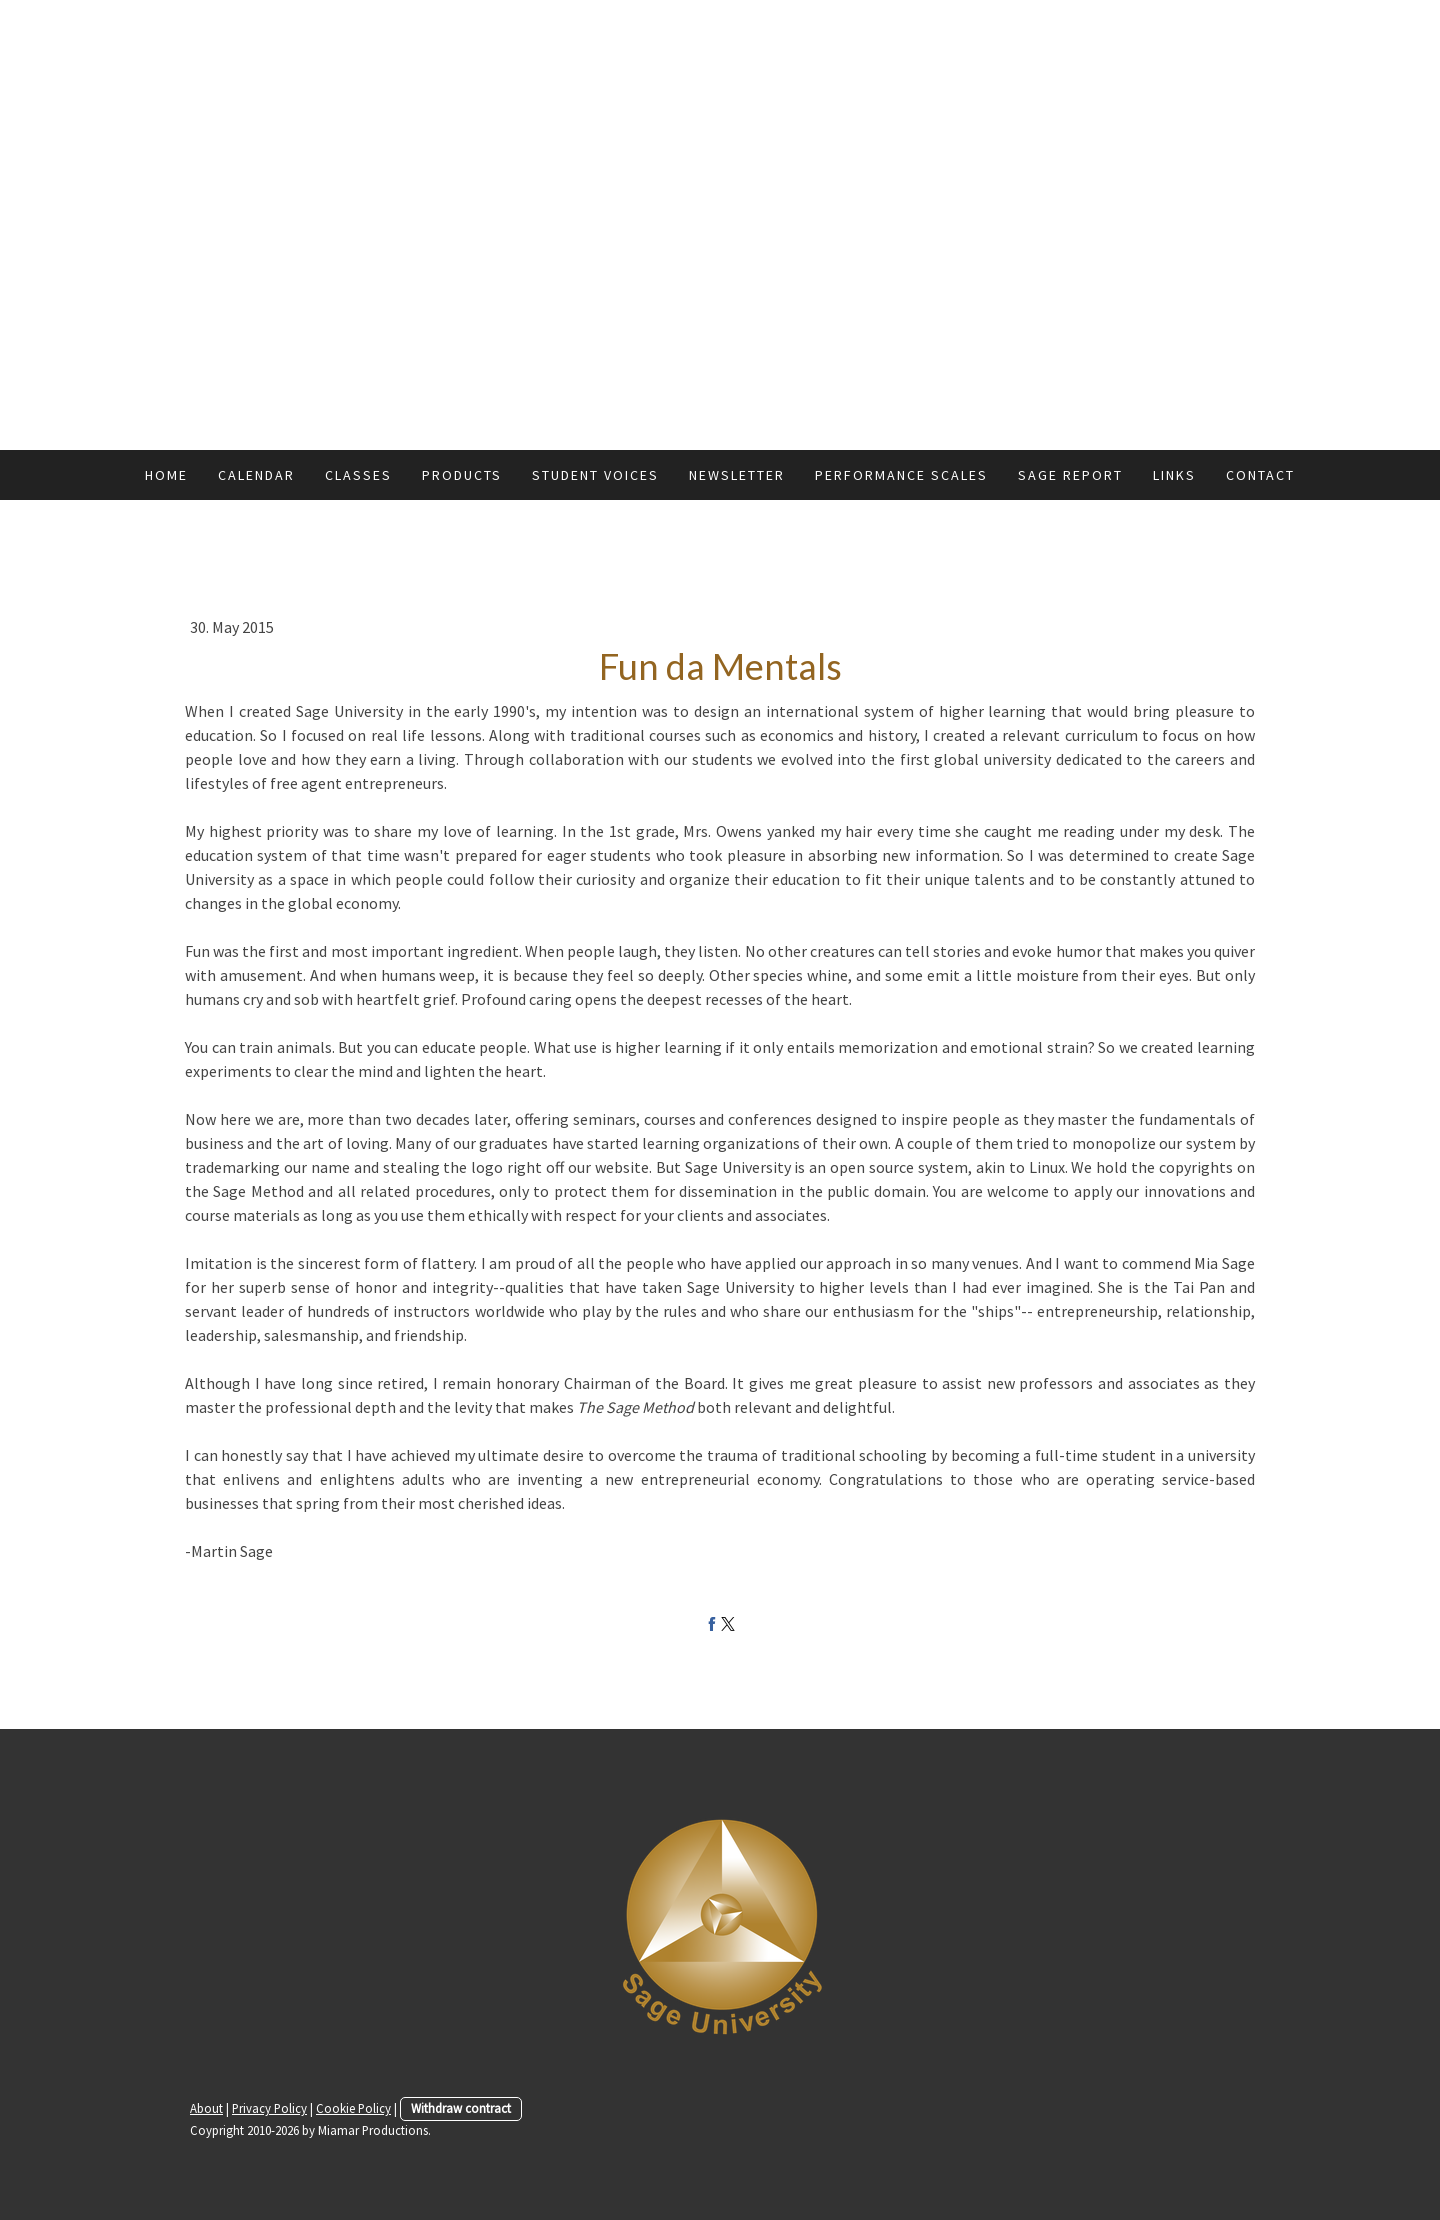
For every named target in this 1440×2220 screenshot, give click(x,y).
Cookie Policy (353, 2108)
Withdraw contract (461, 2108)
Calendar (256, 475)
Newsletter (737, 475)
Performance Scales (901, 475)
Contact (1260, 475)
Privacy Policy (269, 2108)
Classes (358, 475)
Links (1174, 475)
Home (166, 475)
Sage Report (1070, 475)
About (206, 2108)
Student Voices (595, 475)
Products (462, 475)
